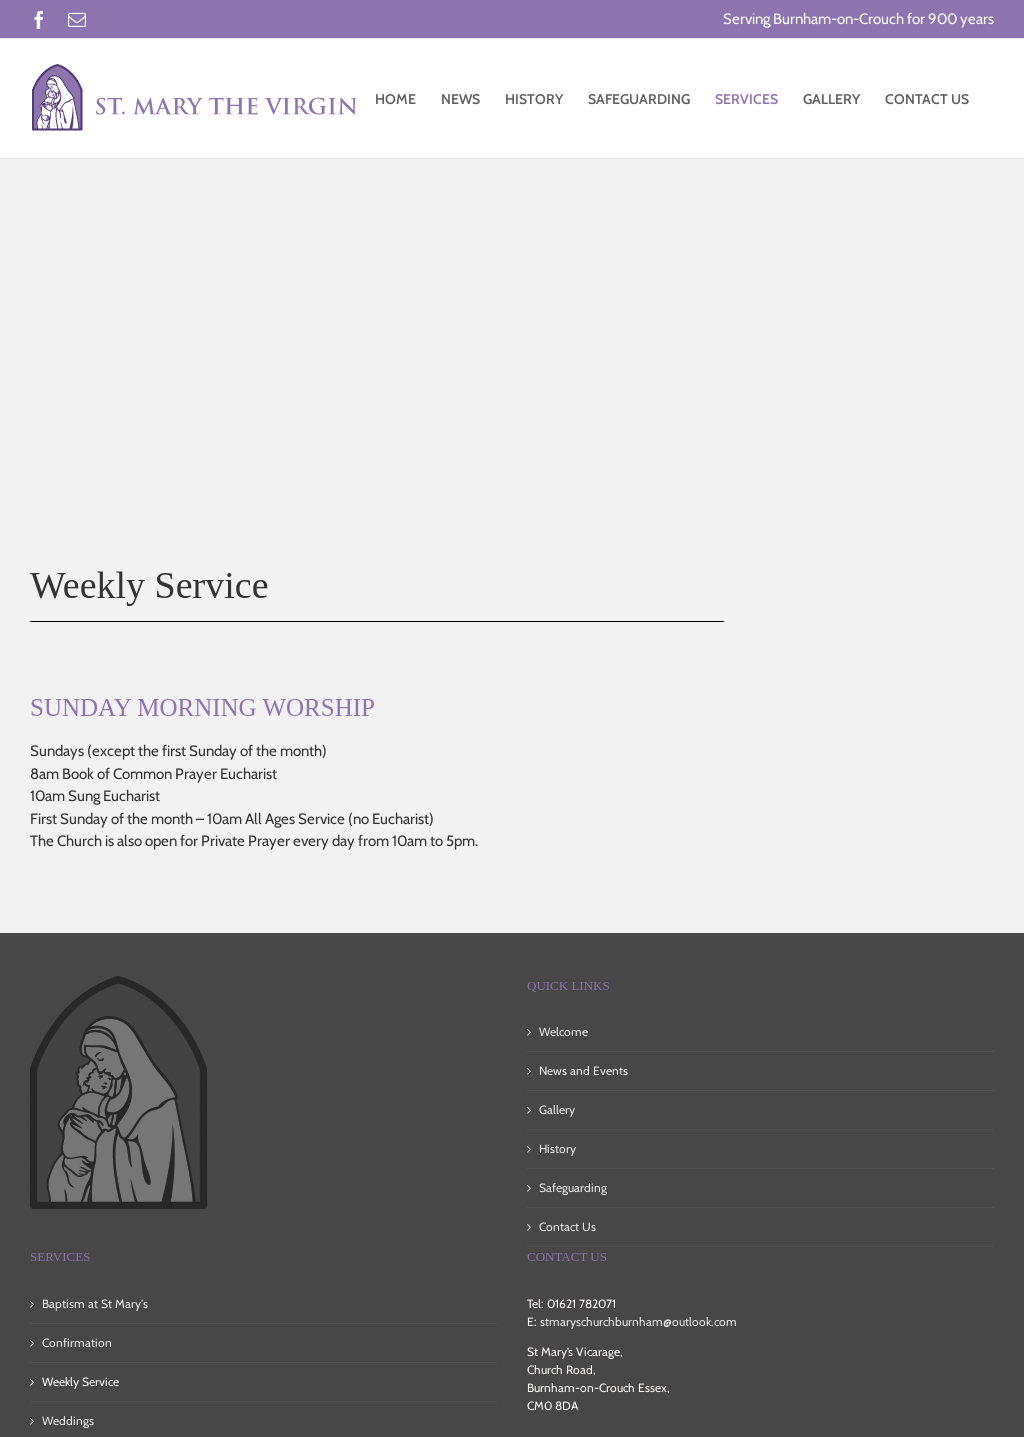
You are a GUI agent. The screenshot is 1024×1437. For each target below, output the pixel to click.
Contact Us (567, 1226)
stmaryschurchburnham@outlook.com (638, 1321)
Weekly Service (80, 1381)
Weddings (68, 1420)
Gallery (557, 1109)
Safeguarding (573, 1187)
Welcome (563, 1031)
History (557, 1148)
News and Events (583, 1070)
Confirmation (77, 1342)
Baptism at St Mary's (95, 1303)
